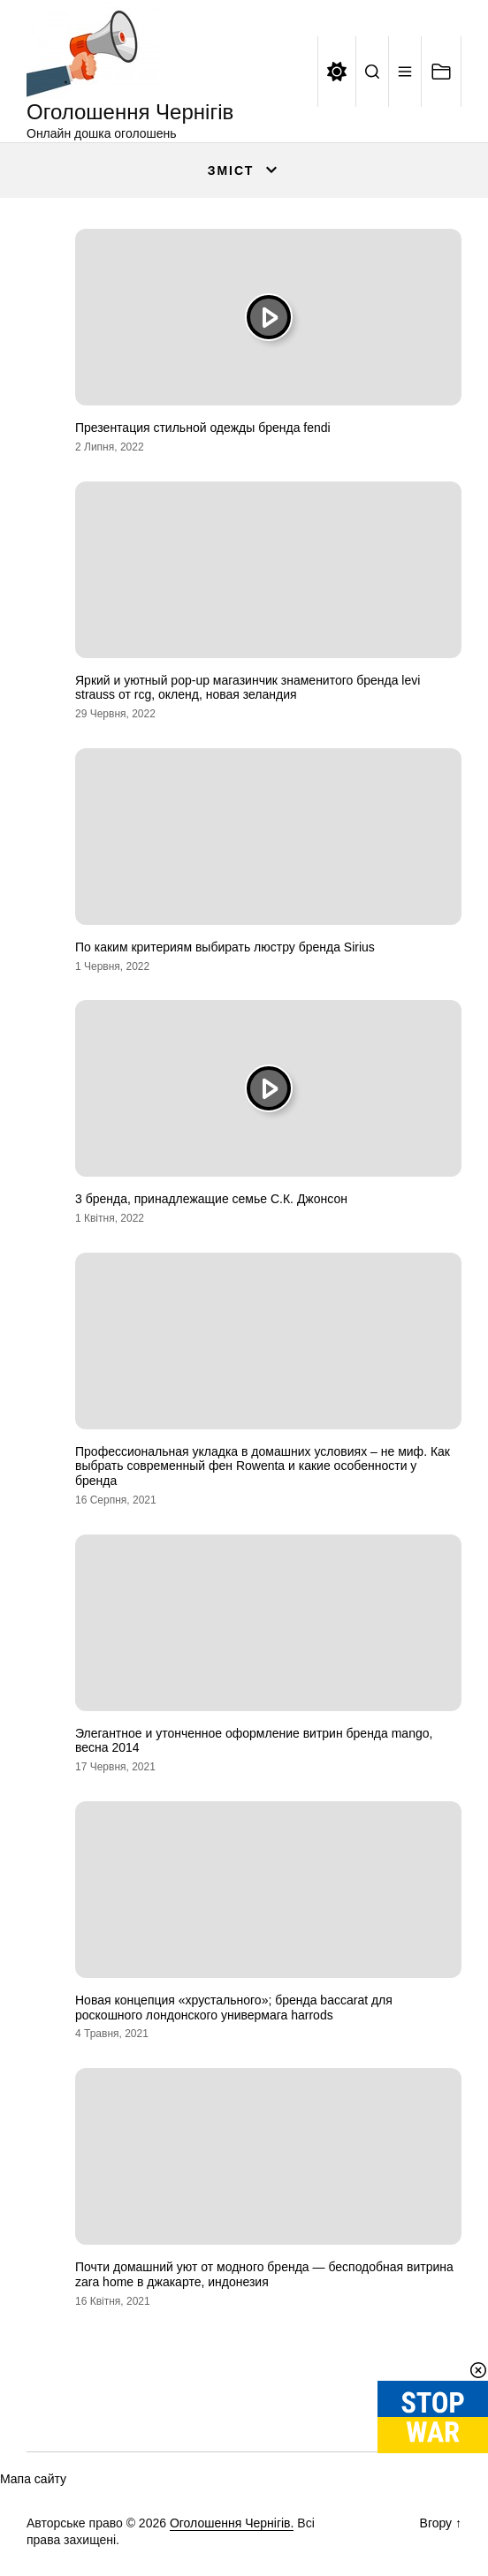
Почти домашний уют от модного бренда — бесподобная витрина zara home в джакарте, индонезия (264, 2274)
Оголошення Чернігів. (232, 2523)
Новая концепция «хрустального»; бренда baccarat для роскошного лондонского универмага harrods (234, 2007)
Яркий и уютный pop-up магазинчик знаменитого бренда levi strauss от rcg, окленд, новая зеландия (247, 687)
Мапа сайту (33, 2479)
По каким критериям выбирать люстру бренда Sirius (225, 947)
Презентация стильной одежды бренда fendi (203, 427)
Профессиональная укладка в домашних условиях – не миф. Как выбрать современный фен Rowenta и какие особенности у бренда (262, 1466)
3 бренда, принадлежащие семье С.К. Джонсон (211, 1199)
